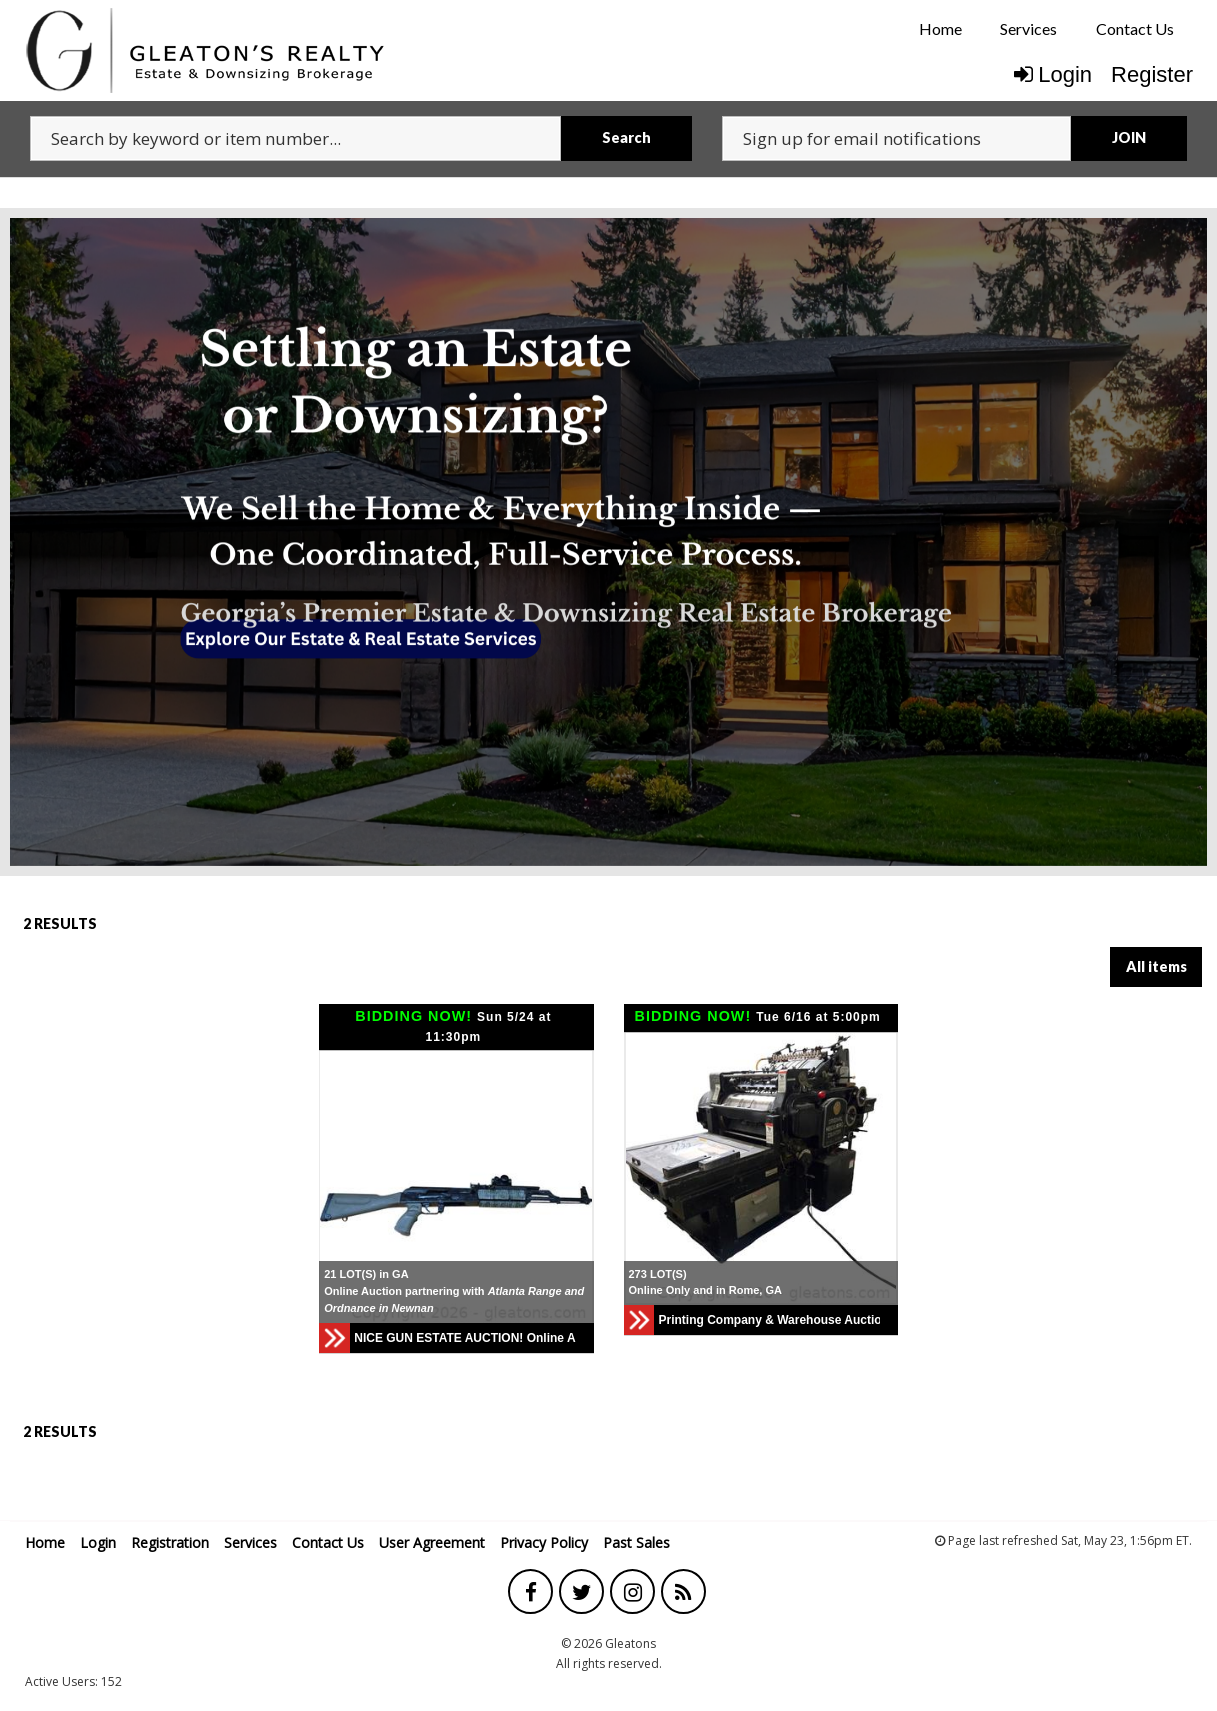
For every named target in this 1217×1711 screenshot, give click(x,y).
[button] (575, 1187)
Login (1053, 74)
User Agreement (432, 1542)
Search (626, 137)
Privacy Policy (544, 1542)
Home (940, 28)
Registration (170, 1542)
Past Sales (636, 1542)
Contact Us (1135, 28)
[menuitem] (940, 29)
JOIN (1129, 137)
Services (1028, 28)
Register (1152, 74)
